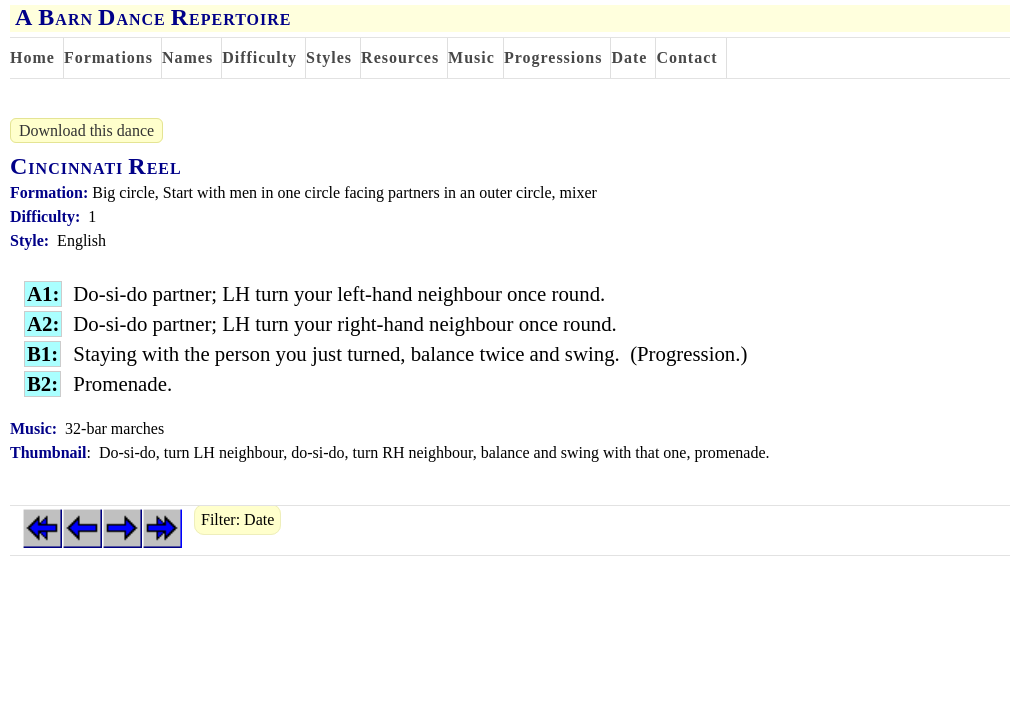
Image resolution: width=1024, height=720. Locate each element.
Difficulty (259, 57)
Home (32, 57)
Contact (686, 57)
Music (471, 57)
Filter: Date (237, 519)
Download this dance (86, 130)
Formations (108, 57)
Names (187, 57)
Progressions (553, 57)
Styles (329, 57)
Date (629, 57)
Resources (400, 57)
